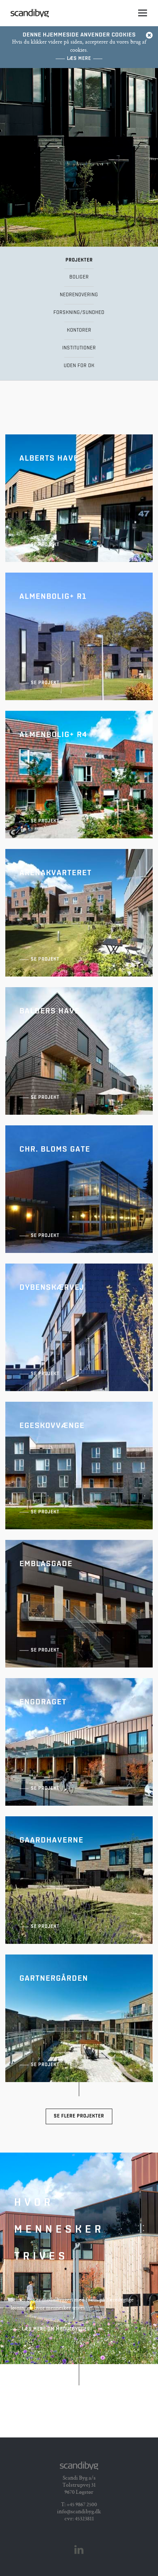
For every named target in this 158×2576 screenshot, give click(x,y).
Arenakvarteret (79, 913)
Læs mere (79, 58)
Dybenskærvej (79, 1327)
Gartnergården (79, 2018)
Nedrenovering (79, 295)
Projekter (79, 260)
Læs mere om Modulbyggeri (57, 2329)
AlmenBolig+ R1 (79, 636)
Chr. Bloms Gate (79, 1189)
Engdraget (79, 1742)
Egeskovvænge (79, 1465)
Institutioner (79, 348)
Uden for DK (79, 366)
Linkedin (79, 2549)
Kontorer (79, 330)
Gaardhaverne (79, 1880)
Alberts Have (79, 498)
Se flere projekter (79, 2116)
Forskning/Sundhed (79, 312)
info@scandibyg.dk (79, 2512)
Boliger (79, 277)
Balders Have (79, 1051)
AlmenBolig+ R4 (79, 774)
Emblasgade (79, 1603)
